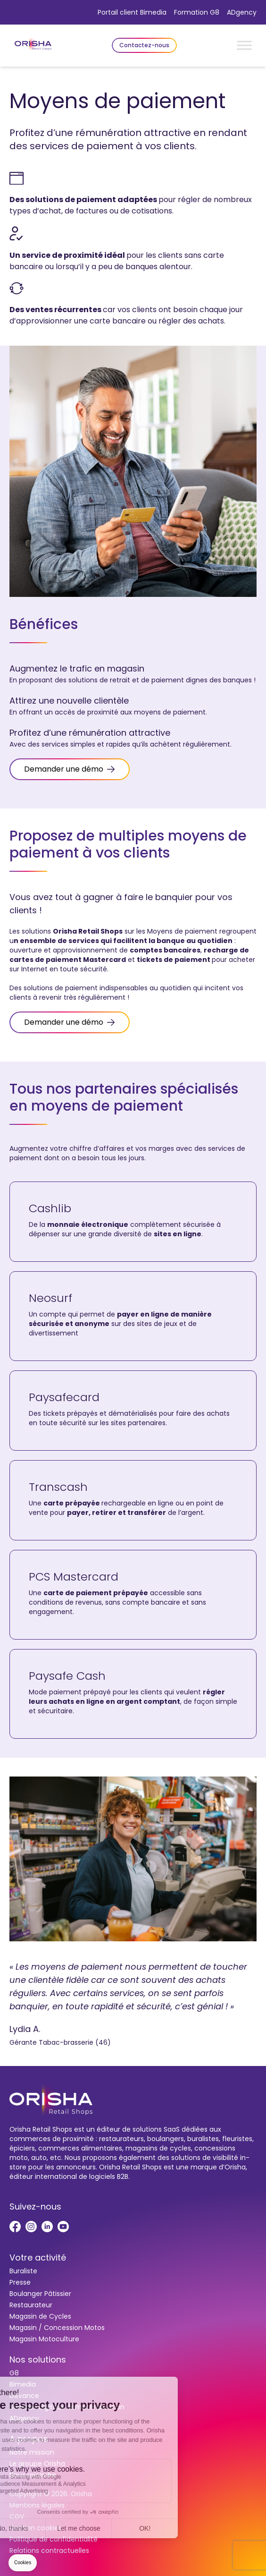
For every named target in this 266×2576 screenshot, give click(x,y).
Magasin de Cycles (40, 2316)
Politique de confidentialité (53, 2539)
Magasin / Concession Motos (57, 2327)
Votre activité (37, 2257)
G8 (14, 2373)
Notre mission (31, 2452)
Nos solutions (37, 2359)
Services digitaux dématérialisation (67, 2407)
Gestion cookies (35, 2528)
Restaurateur (30, 2305)
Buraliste (23, 2271)
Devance (24, 2395)
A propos (28, 2439)
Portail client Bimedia (132, 12)
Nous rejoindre (32, 2475)
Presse (20, 2282)
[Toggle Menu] (244, 45)
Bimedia (22, 2384)
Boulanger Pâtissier (40, 2293)
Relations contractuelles (49, 2550)
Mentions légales (37, 2505)
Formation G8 (196, 12)
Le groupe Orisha (37, 2463)
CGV (16, 2516)
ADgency (242, 12)
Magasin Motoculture (44, 2339)
